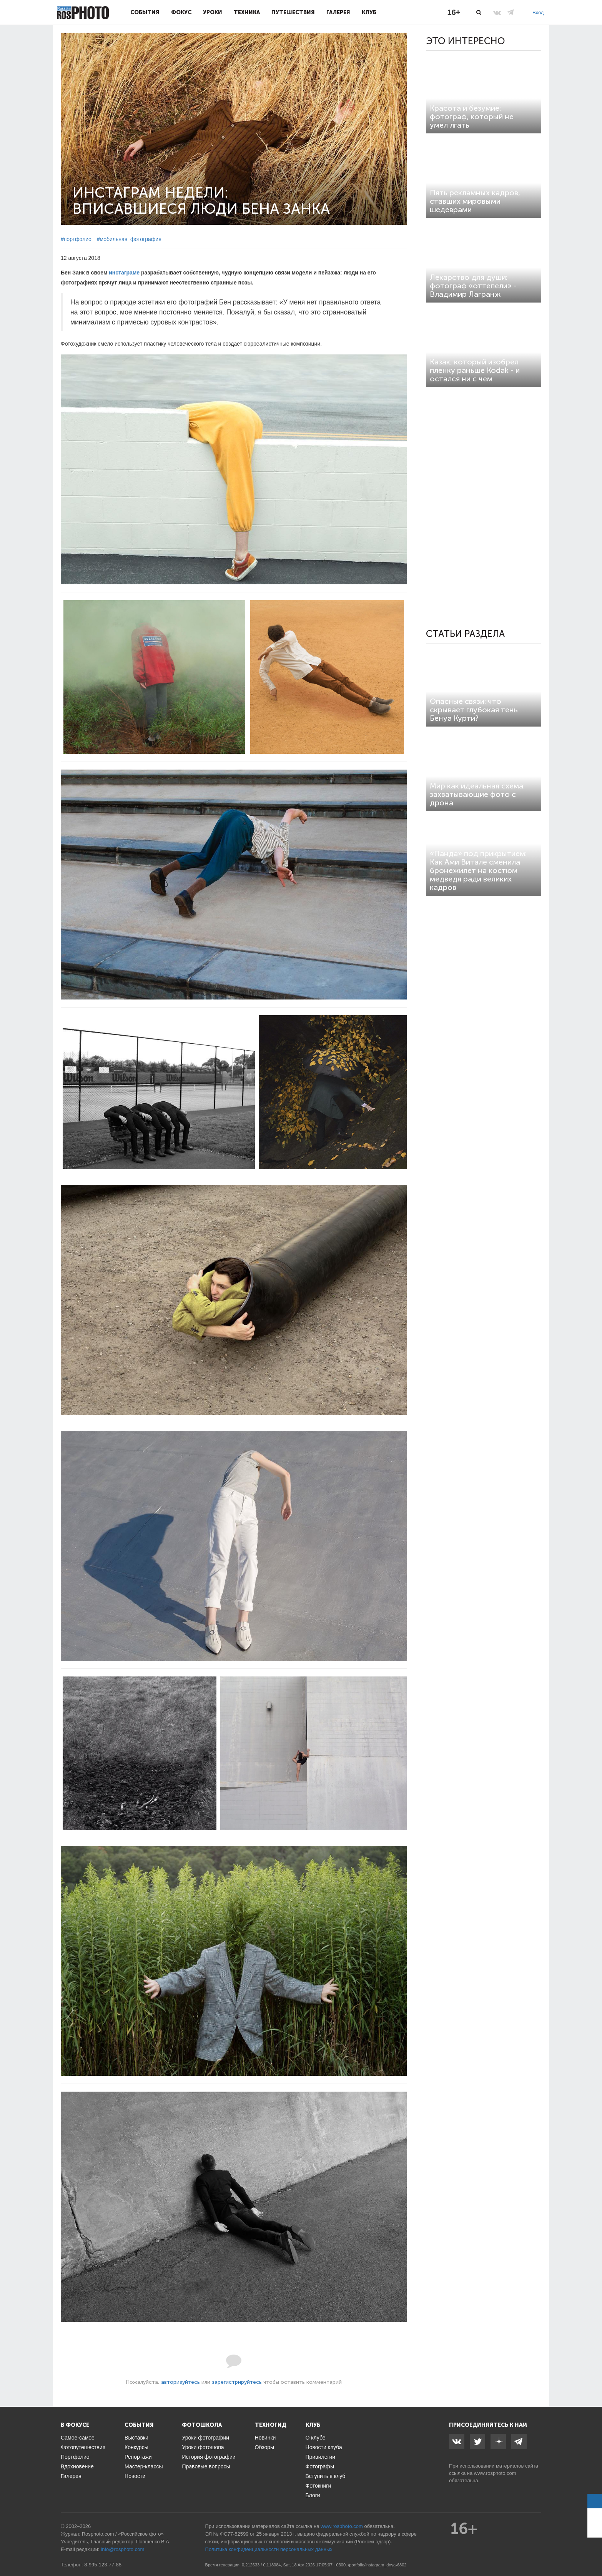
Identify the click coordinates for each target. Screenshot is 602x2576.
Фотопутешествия (83, 2447)
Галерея (338, 12)
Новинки (265, 2438)
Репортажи (138, 2457)
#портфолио (76, 239)
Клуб (369, 12)
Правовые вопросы (206, 2466)
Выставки (136, 2438)
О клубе (316, 2438)
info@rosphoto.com (122, 2549)
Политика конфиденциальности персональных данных (269, 2549)
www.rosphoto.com (495, 2473)
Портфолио (75, 2457)
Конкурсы (136, 2447)
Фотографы (320, 2466)
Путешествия (293, 12)
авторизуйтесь (180, 2382)
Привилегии (321, 2457)
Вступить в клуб (326, 2476)
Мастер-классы (144, 2466)
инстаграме (124, 272)
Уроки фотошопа (203, 2447)
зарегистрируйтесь (237, 2382)
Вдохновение (77, 2466)
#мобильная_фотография (129, 239)
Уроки (212, 12)
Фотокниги (318, 2486)
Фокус (181, 12)
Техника (247, 12)
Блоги (313, 2495)
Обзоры (264, 2447)
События (145, 12)
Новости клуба (324, 2447)
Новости (135, 2476)
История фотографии (208, 2457)
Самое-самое (78, 2438)
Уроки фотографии (205, 2438)
